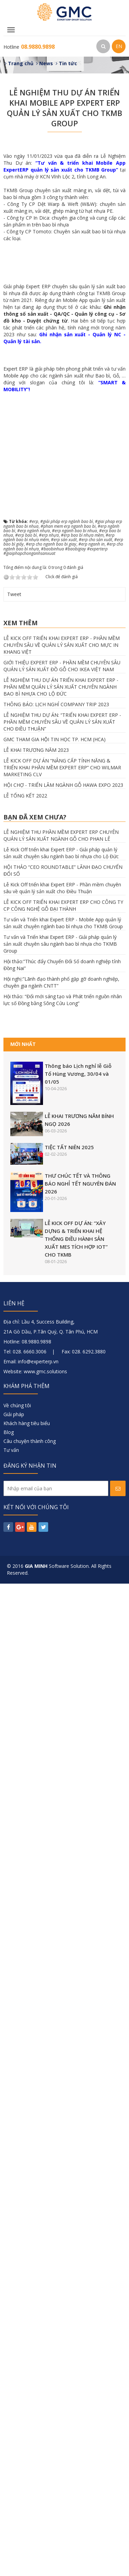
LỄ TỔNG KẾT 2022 (25, 1788)
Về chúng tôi (17, 2397)
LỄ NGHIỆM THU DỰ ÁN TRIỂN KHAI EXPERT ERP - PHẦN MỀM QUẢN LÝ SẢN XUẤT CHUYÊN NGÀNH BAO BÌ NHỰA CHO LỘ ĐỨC (60, 1679)
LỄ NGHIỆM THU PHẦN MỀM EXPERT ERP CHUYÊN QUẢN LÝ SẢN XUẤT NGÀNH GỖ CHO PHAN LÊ (61, 1828)
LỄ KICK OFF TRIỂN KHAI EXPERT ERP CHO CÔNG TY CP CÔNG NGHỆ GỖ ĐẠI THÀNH (63, 1898)
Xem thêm (20, 1615)
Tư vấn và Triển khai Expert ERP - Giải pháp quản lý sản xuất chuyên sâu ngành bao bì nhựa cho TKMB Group (60, 1936)
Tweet (14, 1587)
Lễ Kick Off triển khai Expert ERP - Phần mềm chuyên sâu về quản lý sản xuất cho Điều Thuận (62, 1880)
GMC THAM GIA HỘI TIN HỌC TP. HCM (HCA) (54, 1731)
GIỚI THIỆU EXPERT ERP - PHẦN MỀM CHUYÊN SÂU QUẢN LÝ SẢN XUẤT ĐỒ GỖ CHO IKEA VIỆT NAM (61, 1658)
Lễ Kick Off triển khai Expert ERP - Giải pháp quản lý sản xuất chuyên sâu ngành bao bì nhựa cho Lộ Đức (61, 1845)
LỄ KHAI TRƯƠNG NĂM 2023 (36, 1742)
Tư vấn (11, 2442)
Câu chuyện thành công (29, 2433)
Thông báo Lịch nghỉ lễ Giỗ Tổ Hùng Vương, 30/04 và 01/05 (78, 2066)
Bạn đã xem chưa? (34, 1809)
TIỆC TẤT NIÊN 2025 (69, 2139)
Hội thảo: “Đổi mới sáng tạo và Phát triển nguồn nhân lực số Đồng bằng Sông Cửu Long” (62, 1992)
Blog (8, 2424)
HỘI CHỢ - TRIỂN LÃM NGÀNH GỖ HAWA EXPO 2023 (63, 1777)
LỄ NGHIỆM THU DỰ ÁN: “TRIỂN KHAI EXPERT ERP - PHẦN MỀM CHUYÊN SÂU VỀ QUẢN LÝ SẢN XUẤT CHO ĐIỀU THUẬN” (62, 1714)
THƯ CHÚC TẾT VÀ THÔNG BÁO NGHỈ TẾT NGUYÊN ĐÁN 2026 (80, 2176)
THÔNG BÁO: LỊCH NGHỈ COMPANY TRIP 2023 (56, 1696)
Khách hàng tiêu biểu (26, 2415)
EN (119, 46)
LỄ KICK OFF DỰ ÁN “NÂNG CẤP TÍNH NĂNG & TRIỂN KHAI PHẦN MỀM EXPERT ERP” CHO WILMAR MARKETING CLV (62, 1760)
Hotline (29, 47)
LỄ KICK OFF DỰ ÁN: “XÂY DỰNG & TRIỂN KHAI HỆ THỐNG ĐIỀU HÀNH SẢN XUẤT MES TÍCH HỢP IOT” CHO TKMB (76, 2231)
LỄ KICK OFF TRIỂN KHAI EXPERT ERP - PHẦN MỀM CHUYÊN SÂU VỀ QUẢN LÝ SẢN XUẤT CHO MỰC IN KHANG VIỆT (61, 1637)
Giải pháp (13, 2406)
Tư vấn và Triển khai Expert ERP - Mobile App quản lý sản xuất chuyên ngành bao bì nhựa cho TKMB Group (63, 1915)
